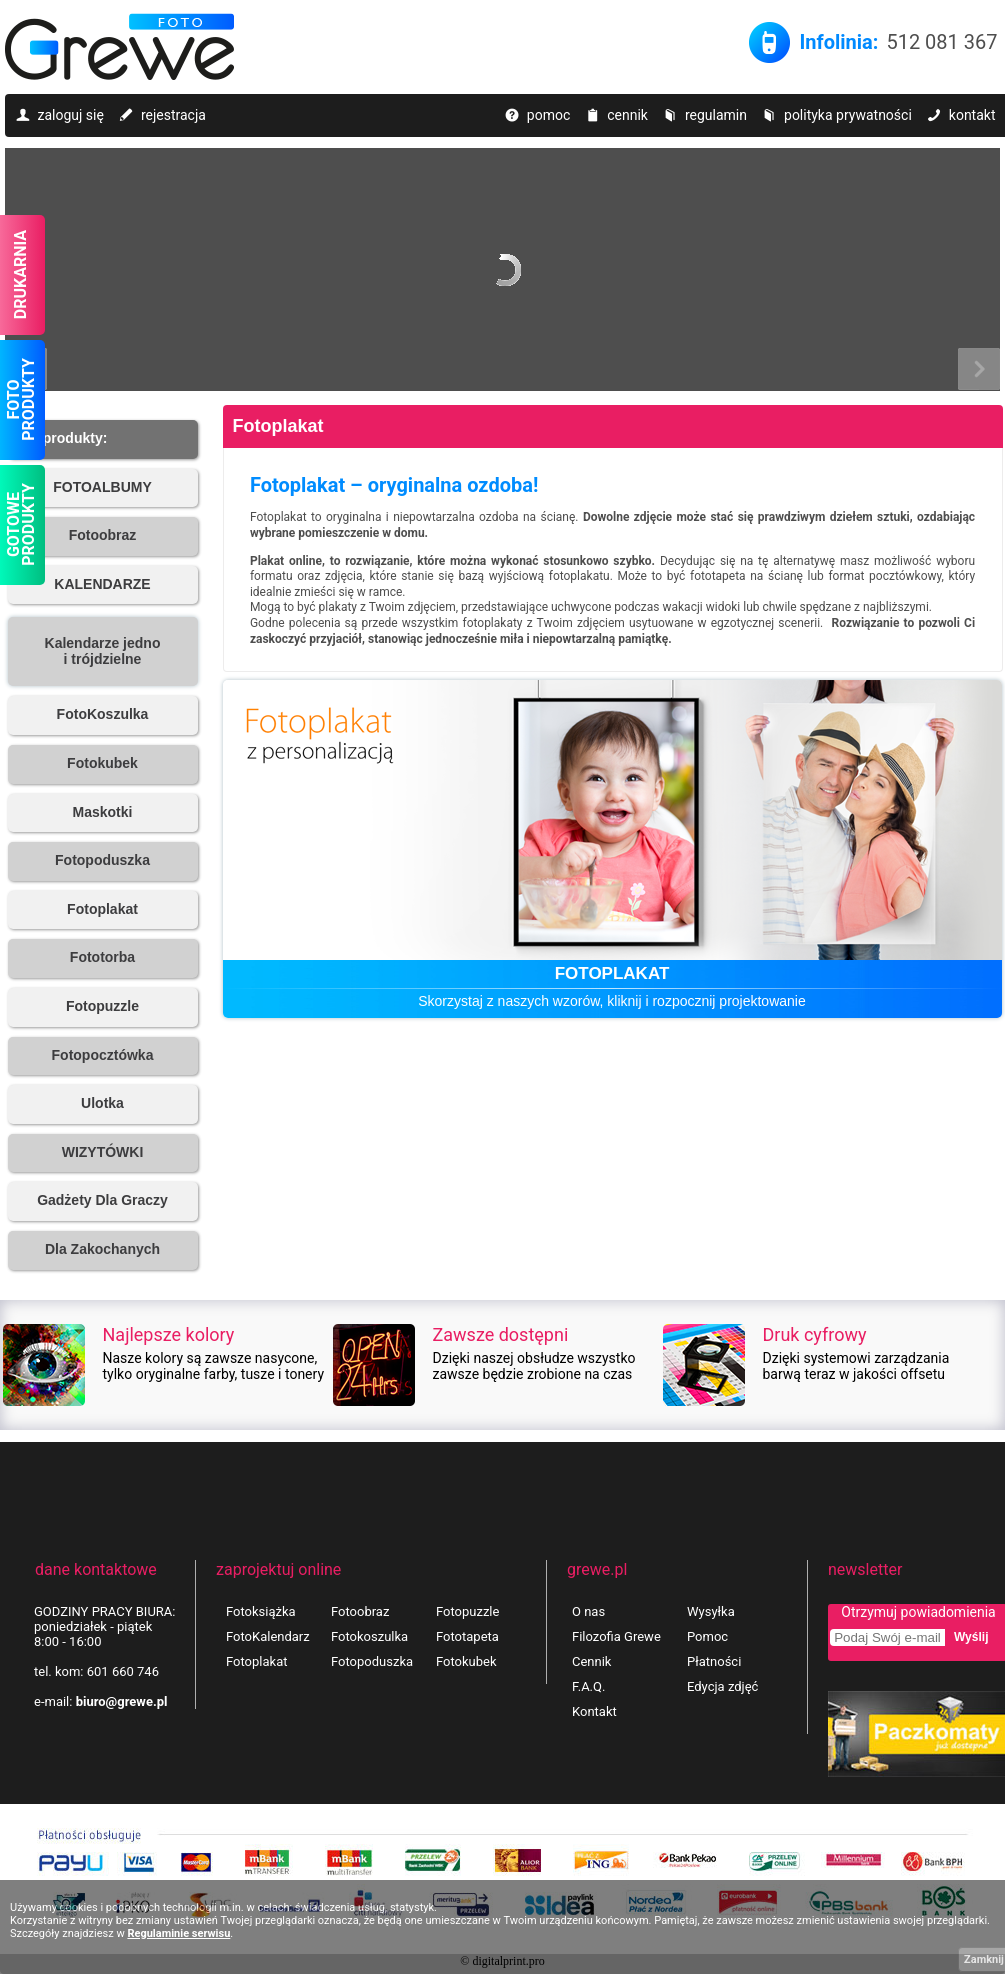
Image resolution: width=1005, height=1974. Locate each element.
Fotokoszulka (369, 1636)
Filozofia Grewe (616, 1636)
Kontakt (594, 1711)
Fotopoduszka (372, 1661)
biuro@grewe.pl (122, 1701)
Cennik (591, 1661)
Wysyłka (711, 1611)
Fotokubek (466, 1661)
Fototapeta (467, 1636)
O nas (588, 1611)
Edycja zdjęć (722, 1686)
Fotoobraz (360, 1611)
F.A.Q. (588, 1686)
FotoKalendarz (268, 1636)
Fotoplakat (278, 426)
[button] (103, 439)
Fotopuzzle (467, 1611)
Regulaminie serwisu (178, 1933)
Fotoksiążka (261, 1611)
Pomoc (707, 1636)
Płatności (714, 1661)
